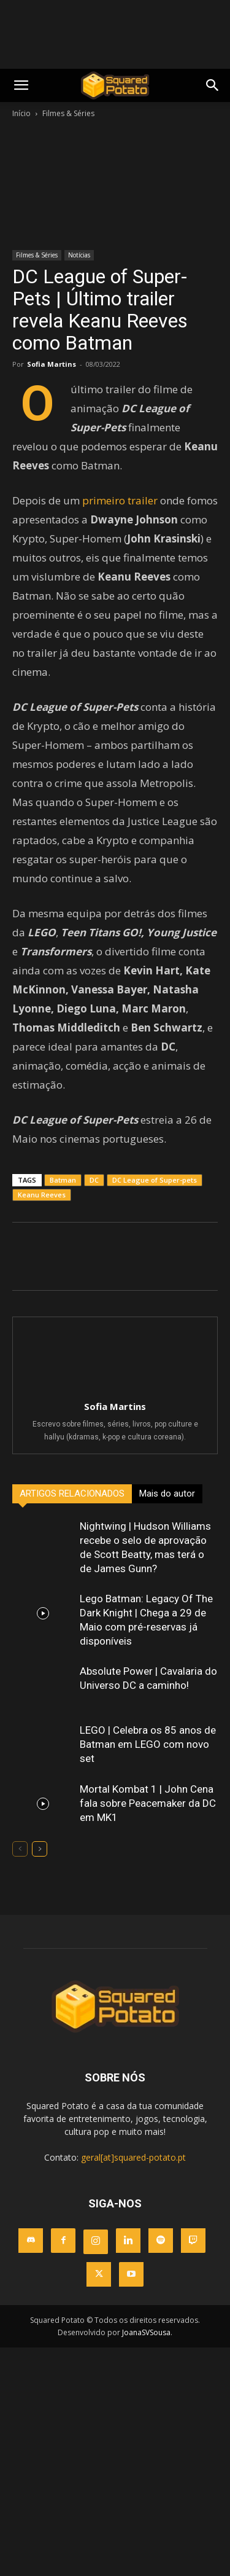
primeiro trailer (120, 500)
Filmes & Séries (68, 113)
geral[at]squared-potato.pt (133, 2157)
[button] (213, 85)
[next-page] (39, 1849)
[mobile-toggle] (20, 85)
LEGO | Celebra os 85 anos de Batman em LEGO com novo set (148, 1744)
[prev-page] (20, 1849)
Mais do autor (167, 1493)
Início (21, 113)
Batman (63, 1179)
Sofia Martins (51, 364)
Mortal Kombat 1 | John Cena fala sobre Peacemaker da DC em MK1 (148, 1803)
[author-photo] (115, 1389)
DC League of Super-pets (154, 1179)
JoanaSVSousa (146, 2332)
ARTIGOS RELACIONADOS (72, 1493)
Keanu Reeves (42, 1194)
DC (94, 1179)
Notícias (79, 255)
